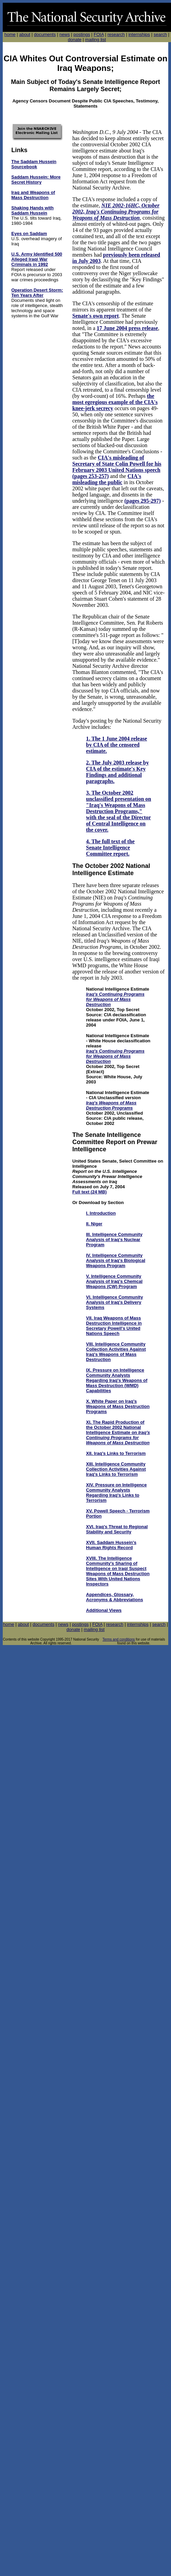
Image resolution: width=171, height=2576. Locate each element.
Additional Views (104, 1610)
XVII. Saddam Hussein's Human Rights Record (111, 1545)
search (160, 34)
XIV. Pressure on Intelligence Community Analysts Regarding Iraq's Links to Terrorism (116, 1492)
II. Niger (94, 1223)
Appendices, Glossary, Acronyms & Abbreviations (114, 1597)
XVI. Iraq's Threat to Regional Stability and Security (117, 1529)
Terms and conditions (118, 1639)
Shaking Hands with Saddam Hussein (32, 210)
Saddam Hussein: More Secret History (36, 179)
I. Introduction (101, 1213)
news (64, 34)
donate (75, 39)
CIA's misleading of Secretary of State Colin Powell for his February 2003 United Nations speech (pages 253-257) (116, 467)
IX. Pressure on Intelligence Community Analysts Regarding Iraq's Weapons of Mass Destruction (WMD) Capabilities (116, 1380)
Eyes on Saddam (29, 233)
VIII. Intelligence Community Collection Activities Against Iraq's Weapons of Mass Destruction (116, 1351)
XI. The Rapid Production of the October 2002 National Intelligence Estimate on (118, 1432)
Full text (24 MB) (89, 1191)
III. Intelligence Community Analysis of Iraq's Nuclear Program (114, 1239)
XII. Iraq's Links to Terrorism (116, 1453)
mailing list (95, 39)
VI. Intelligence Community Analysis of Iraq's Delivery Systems (114, 1302)
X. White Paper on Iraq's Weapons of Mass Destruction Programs (117, 1406)
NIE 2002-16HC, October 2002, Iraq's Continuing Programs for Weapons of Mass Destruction (115, 212)
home (10, 34)
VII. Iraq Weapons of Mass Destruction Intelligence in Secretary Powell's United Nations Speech (114, 1325)
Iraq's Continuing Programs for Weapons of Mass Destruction (115, 999)
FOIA (99, 34)
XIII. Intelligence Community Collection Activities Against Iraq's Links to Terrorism (116, 1469)
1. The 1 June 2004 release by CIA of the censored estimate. (116, 745)
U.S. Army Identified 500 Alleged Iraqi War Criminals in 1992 (36, 259)
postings (81, 34)
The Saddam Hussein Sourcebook (33, 164)
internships (139, 34)
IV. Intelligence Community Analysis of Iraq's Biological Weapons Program (115, 1260)
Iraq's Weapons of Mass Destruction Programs (111, 1105)
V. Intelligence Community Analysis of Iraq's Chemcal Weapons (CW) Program (114, 1281)
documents (45, 34)
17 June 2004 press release (127, 328)
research (116, 34)
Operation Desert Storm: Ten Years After (37, 292)
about (24, 34)
